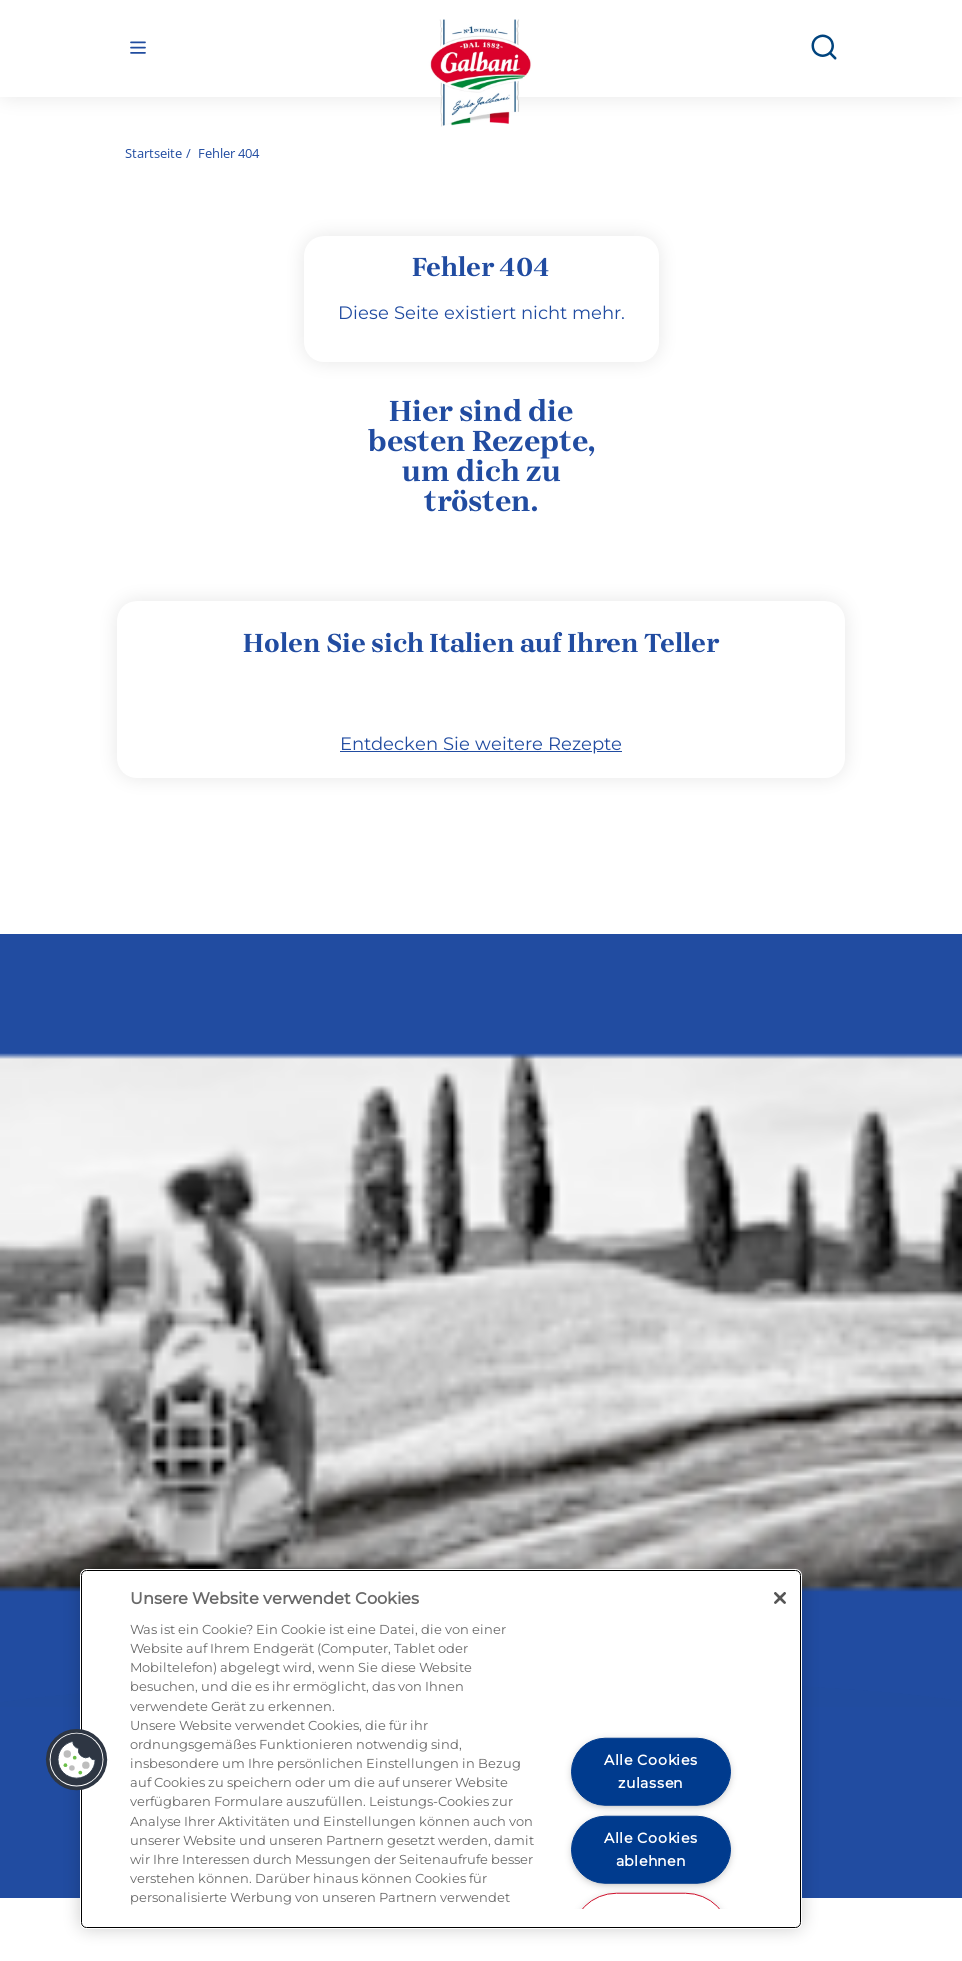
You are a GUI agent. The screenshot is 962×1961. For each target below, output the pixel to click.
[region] (441, 1749)
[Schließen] (780, 1598)
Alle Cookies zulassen (651, 1771)
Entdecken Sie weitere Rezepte (481, 808)
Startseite (153, 153)
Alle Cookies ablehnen (651, 1848)
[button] (77, 1760)
